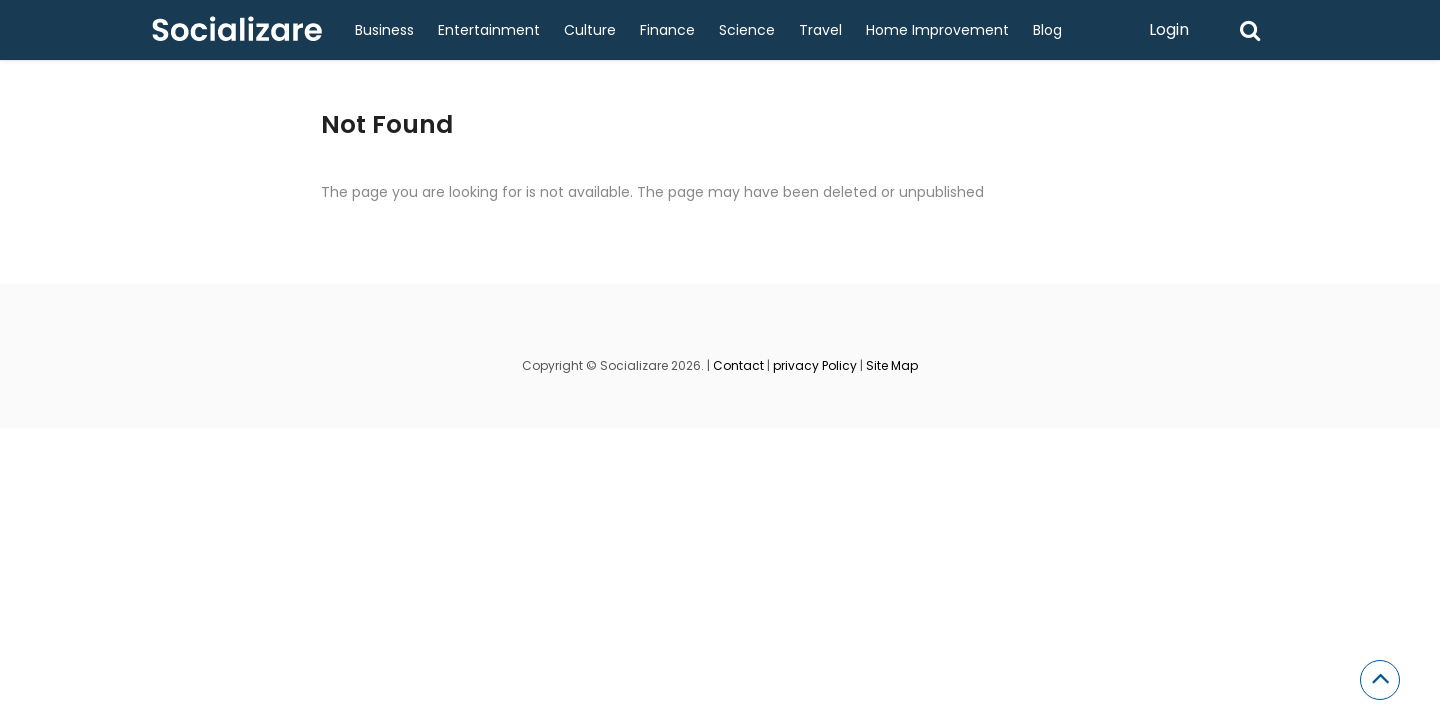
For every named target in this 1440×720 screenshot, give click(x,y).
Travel (820, 30)
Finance (667, 30)
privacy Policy (815, 365)
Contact (738, 365)
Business (384, 30)
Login (1169, 29)
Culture (590, 30)
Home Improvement (937, 30)
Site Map (892, 365)
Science (747, 30)
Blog (1047, 30)
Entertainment (489, 30)
